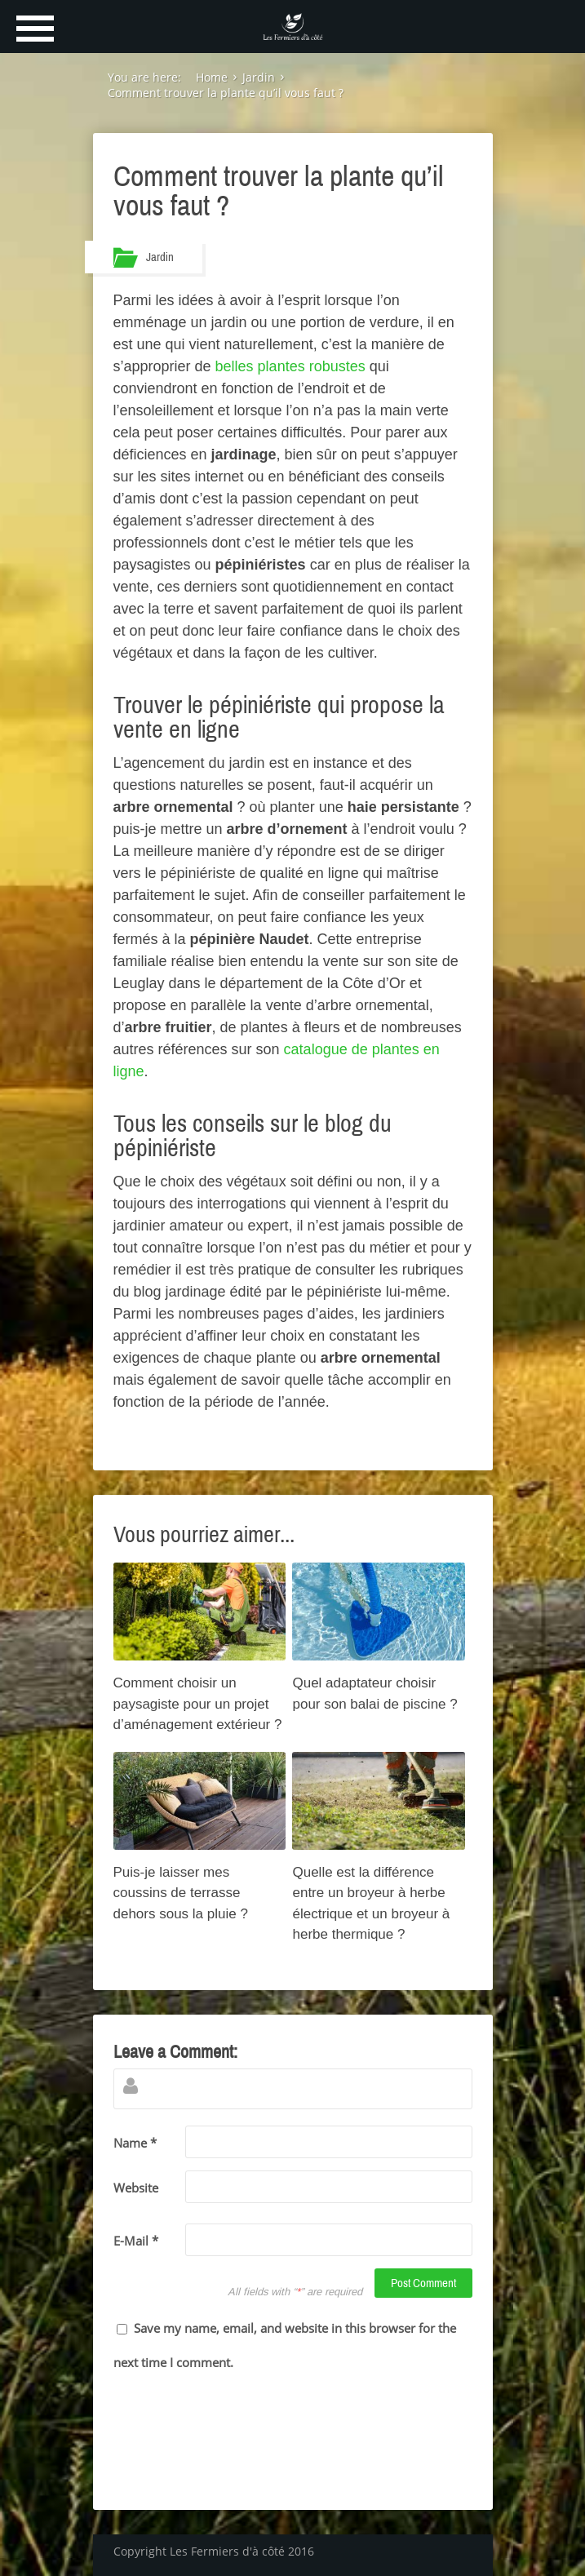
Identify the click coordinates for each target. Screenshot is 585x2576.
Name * (135, 2143)
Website (135, 2187)
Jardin (160, 257)
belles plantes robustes (290, 366)
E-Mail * (135, 2240)
